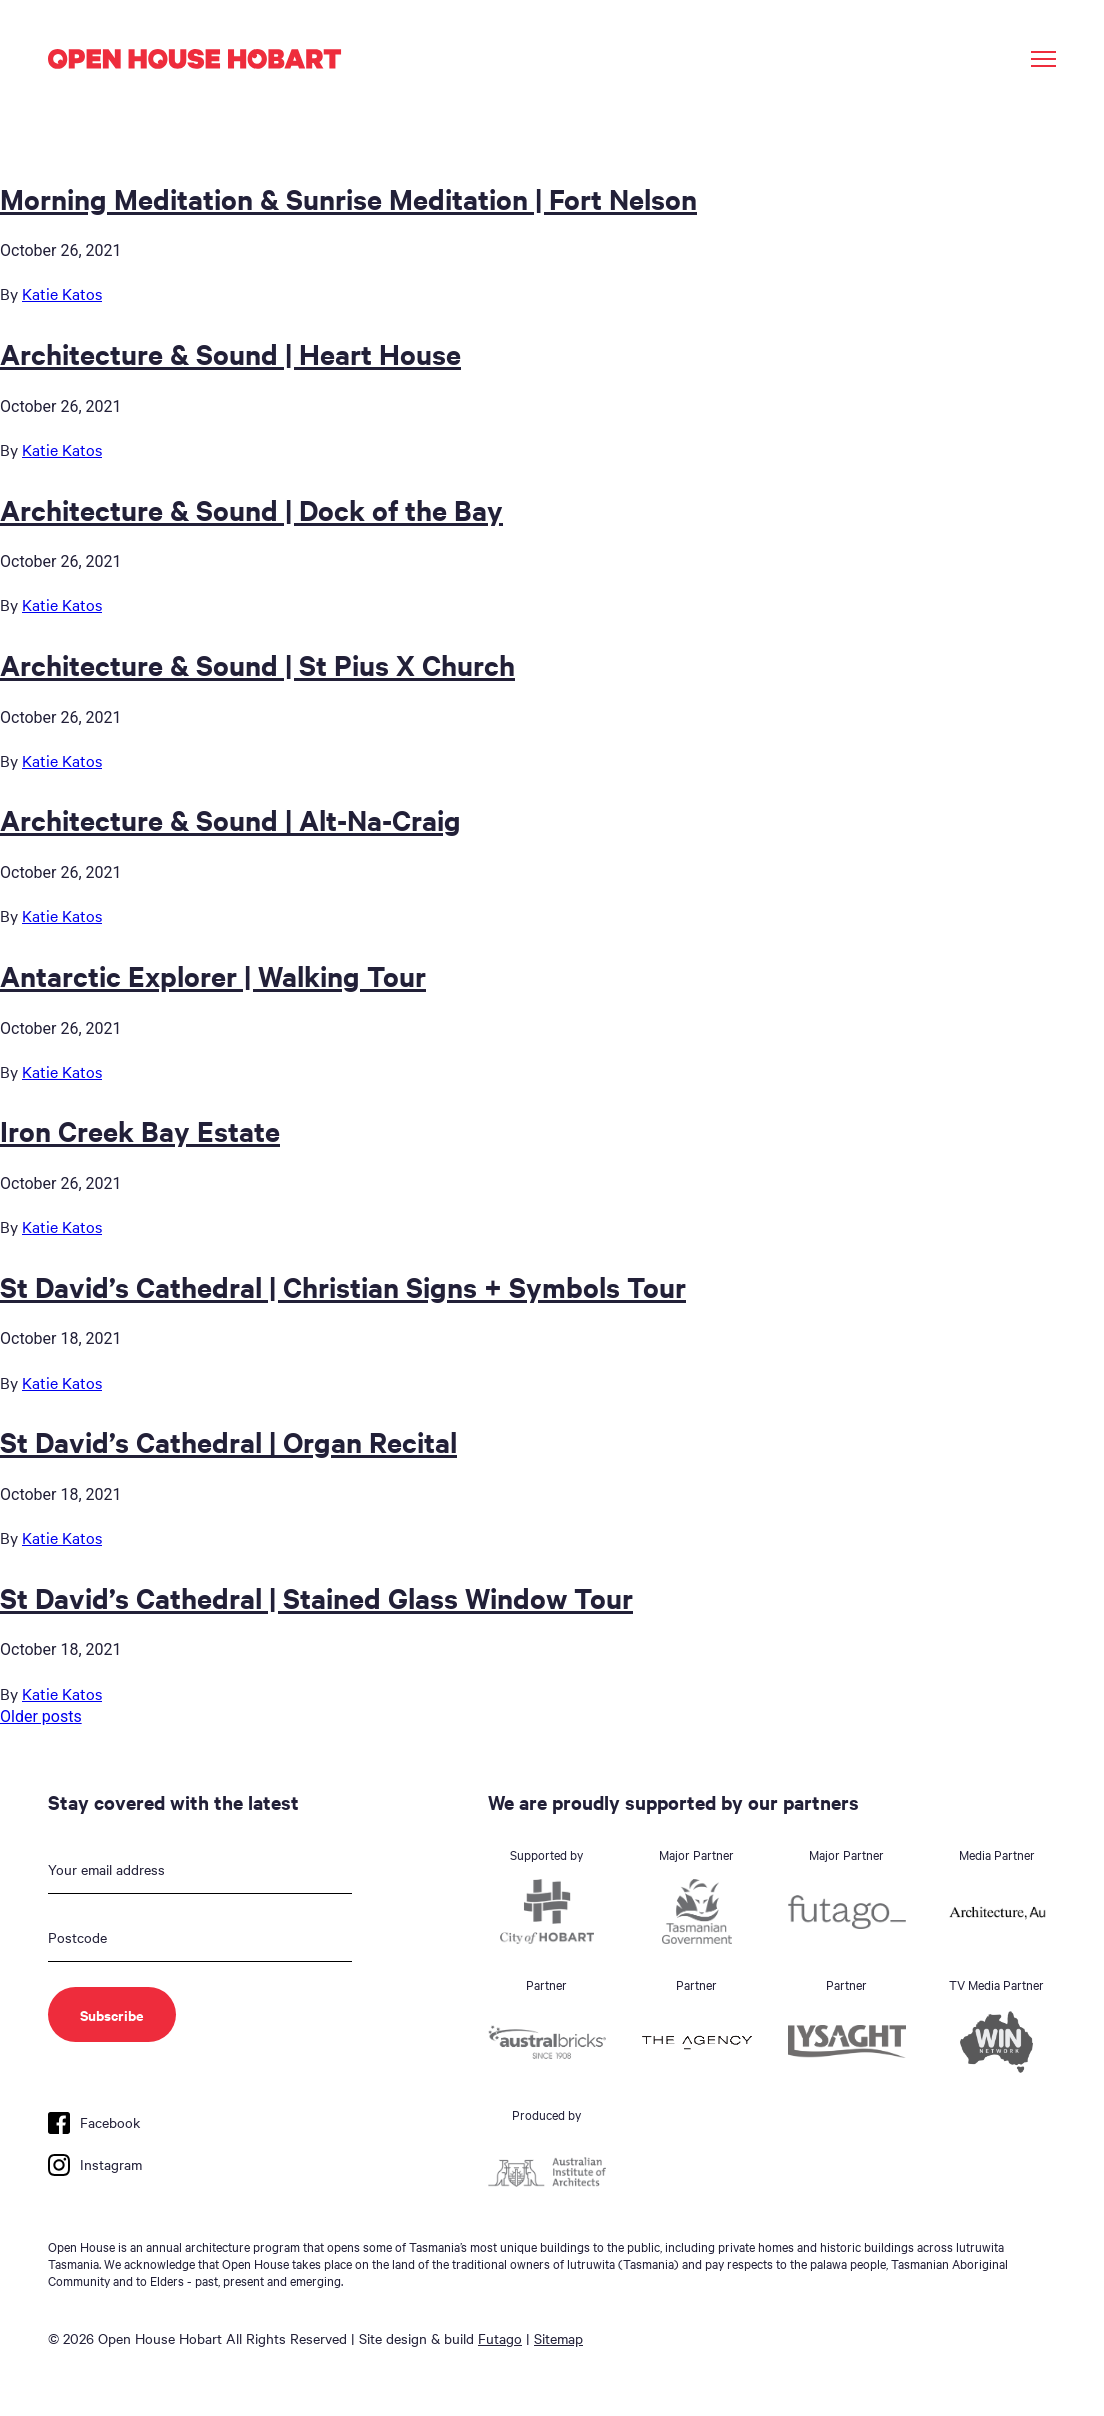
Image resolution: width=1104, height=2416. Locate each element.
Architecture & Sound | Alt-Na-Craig (230, 819)
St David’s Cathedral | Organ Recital (228, 1441)
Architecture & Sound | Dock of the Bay (251, 509)
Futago (500, 2338)
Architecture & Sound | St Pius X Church (257, 664)
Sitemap (558, 2338)
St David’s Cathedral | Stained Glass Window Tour (316, 1597)
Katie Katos (62, 293)
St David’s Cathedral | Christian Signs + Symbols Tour (343, 1286)
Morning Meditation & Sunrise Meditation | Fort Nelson (348, 198)
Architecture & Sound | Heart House (230, 353)
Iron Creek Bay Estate (140, 1130)
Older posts (41, 1716)
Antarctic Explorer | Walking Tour (213, 975)
